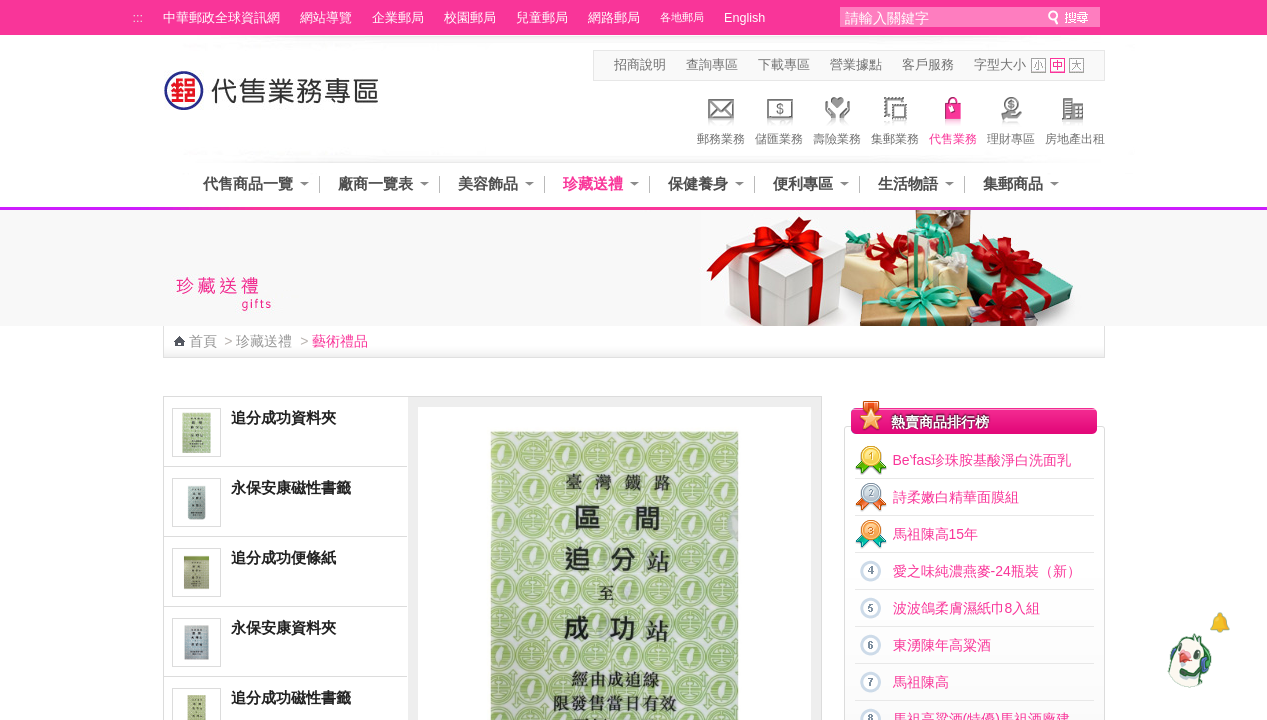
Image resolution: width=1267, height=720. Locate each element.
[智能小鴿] (1187, 660)
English (744, 18)
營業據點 (856, 65)
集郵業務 (895, 118)
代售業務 (953, 118)
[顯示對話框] (1219, 622)
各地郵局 (682, 17)
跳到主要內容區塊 (10, 10)
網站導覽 (326, 18)
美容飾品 (488, 183)
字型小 (1038, 65)
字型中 (1057, 65)
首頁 (203, 341)
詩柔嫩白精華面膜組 (956, 497)
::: (138, 18)
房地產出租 (1075, 118)
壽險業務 (837, 118)
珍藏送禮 (593, 183)
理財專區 (1011, 118)
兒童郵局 (542, 18)
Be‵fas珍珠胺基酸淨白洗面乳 (982, 460)
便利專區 (803, 183)
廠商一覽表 (375, 183)
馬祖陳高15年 (936, 534)
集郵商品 (1013, 183)
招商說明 (640, 65)
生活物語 (908, 183)
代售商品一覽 (248, 183)
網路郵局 (614, 18)
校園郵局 (470, 18)
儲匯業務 (779, 118)
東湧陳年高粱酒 (942, 645)
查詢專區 (712, 65)
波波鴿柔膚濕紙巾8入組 (967, 608)
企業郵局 (398, 18)
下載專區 (784, 65)
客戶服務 (928, 65)
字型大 (1076, 65)
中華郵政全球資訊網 (221, 18)
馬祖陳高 (921, 682)
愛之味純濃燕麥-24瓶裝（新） (987, 571)
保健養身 (698, 183)
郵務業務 (721, 118)
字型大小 (1000, 65)
